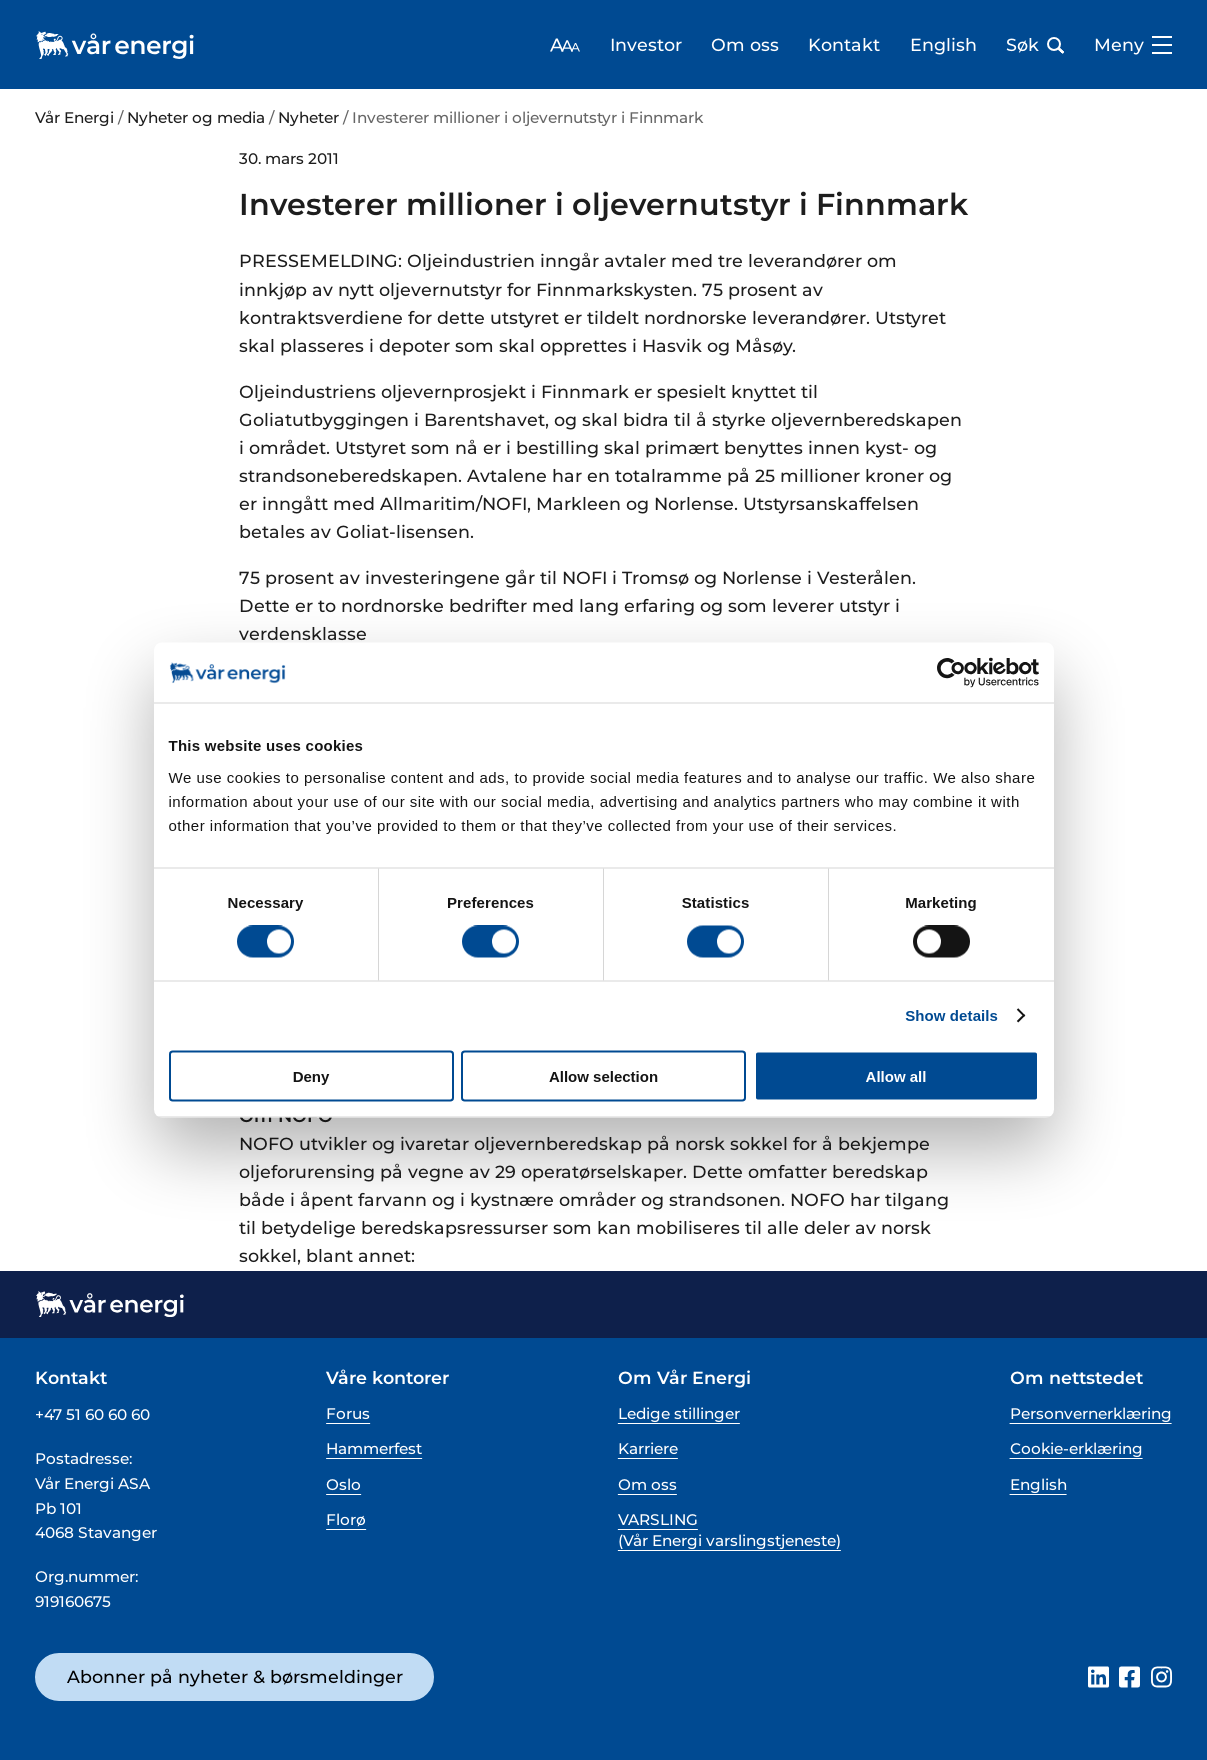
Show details (951, 1015)
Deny (311, 1075)
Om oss (745, 45)
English (943, 45)
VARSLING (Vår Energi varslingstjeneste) (729, 1530)
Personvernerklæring (1091, 1413)
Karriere (648, 1448)
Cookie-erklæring (1076, 1448)
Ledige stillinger (679, 1413)
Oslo (343, 1484)
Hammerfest (374, 1448)
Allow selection (603, 1075)
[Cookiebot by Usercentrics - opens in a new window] (951, 673)
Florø (346, 1519)
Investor (646, 45)
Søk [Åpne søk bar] (1035, 45)
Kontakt (844, 45)
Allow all (896, 1075)
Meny (1133, 45)
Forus (348, 1413)
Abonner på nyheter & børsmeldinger (235, 1676)
